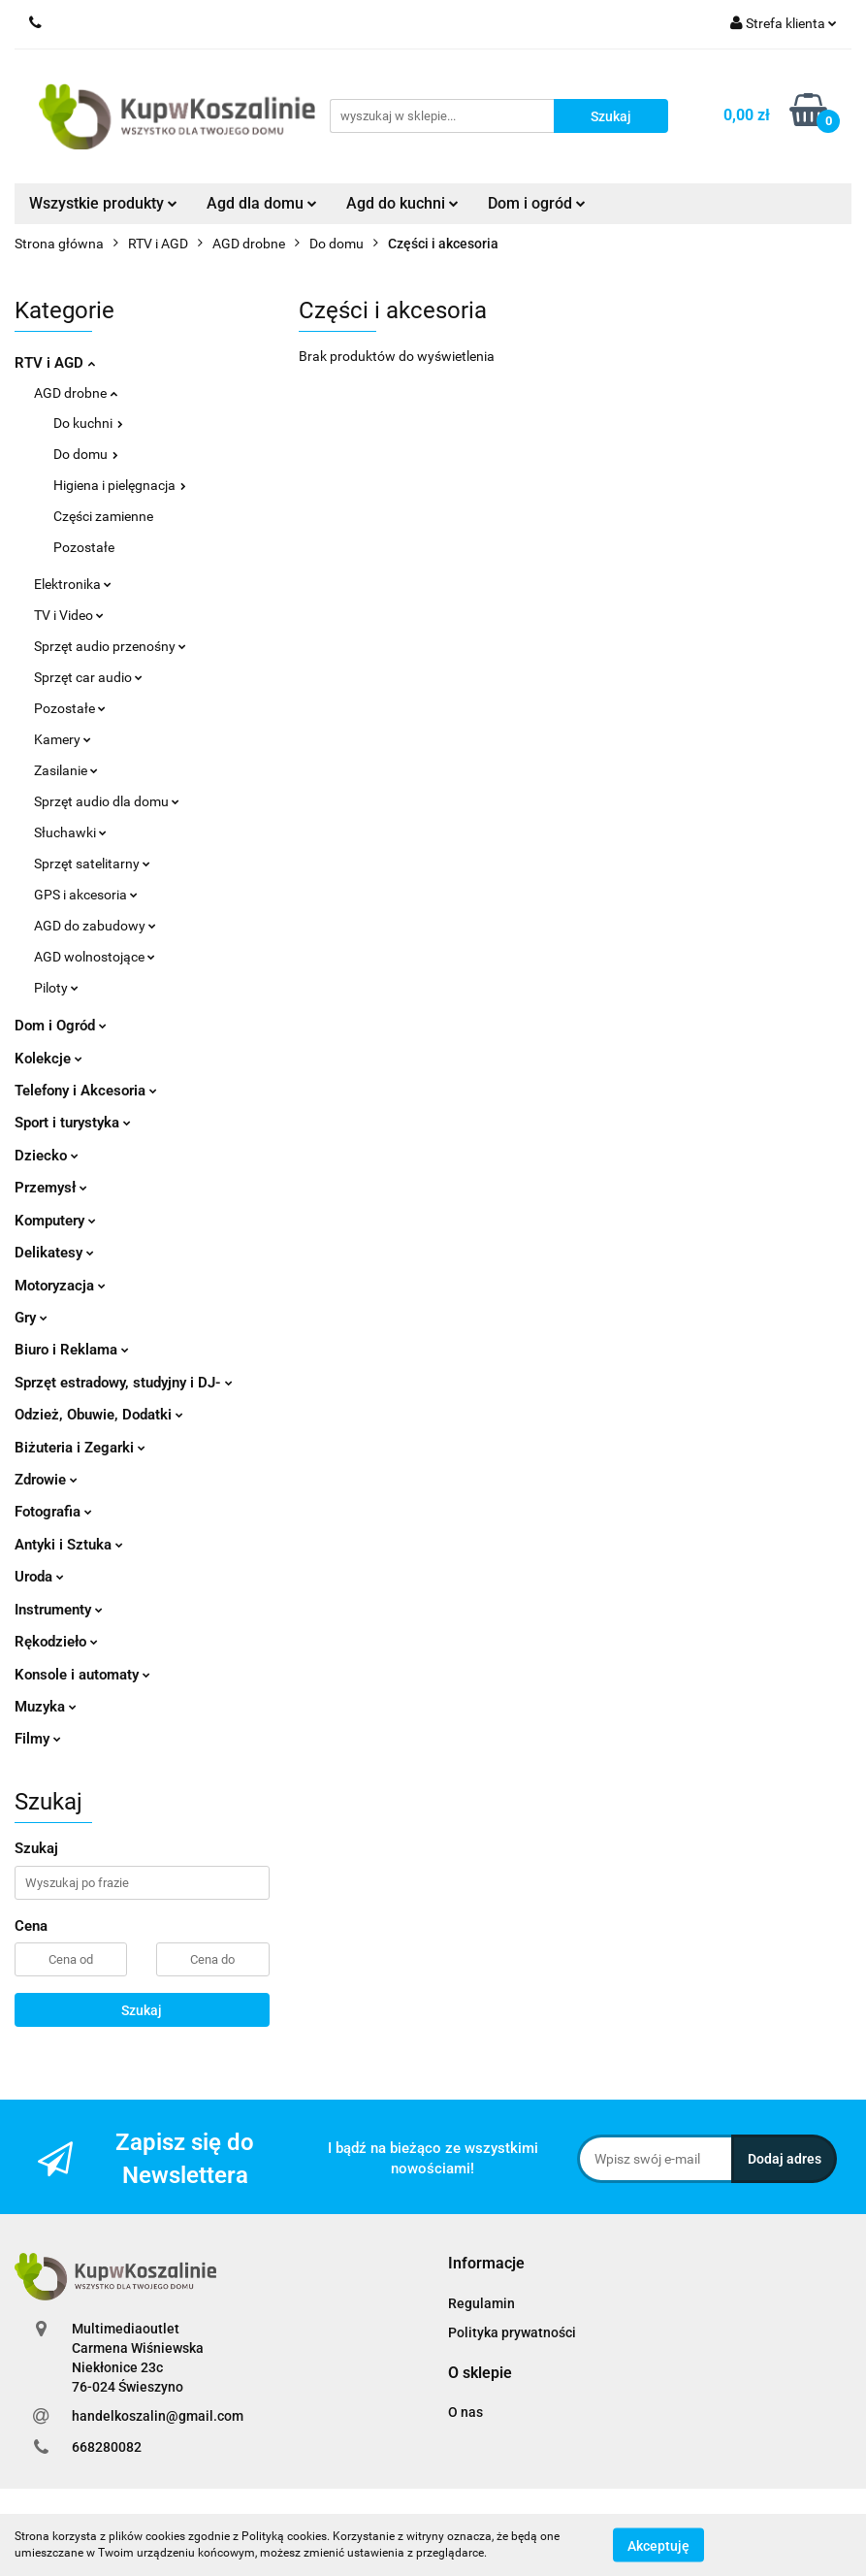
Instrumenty (59, 1609)
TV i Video (69, 615)
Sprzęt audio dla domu (106, 801)
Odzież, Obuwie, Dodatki (99, 1414)
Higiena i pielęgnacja (119, 485)
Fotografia (53, 1511)
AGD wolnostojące (94, 956)
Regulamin (481, 2303)
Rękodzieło (56, 1641)
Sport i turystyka (73, 1122)
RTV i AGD (55, 363)
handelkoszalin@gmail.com (157, 2416)
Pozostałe (83, 547)
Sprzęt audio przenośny (110, 646)
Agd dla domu (262, 203)
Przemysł (51, 1187)
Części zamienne (103, 516)
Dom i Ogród (61, 1025)
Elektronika (73, 584)
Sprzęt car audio (88, 677)
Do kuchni (88, 423)
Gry (31, 1317)
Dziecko (47, 1155)
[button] (486, 2264)
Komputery (55, 1220)
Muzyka (46, 1706)
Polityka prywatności (512, 2332)
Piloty (56, 987)
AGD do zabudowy (95, 925)
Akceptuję (658, 2545)
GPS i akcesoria (86, 894)
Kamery (62, 739)
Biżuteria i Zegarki (80, 1447)
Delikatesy (54, 1252)
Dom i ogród (537, 203)
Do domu (85, 454)
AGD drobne (75, 393)
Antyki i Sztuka (69, 1544)
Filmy (38, 1738)
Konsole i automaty (82, 1674)
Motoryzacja (60, 1285)
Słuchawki (70, 832)
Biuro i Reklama (72, 1349)
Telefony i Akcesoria (86, 1090)
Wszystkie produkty (103, 203)
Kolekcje (48, 1058)
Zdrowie (46, 1479)
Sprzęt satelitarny (92, 863)
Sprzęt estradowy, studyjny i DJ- (124, 1382)
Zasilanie (66, 770)
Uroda (39, 1576)
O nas (465, 2412)
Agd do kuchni (402, 203)
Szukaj (141, 2010)
